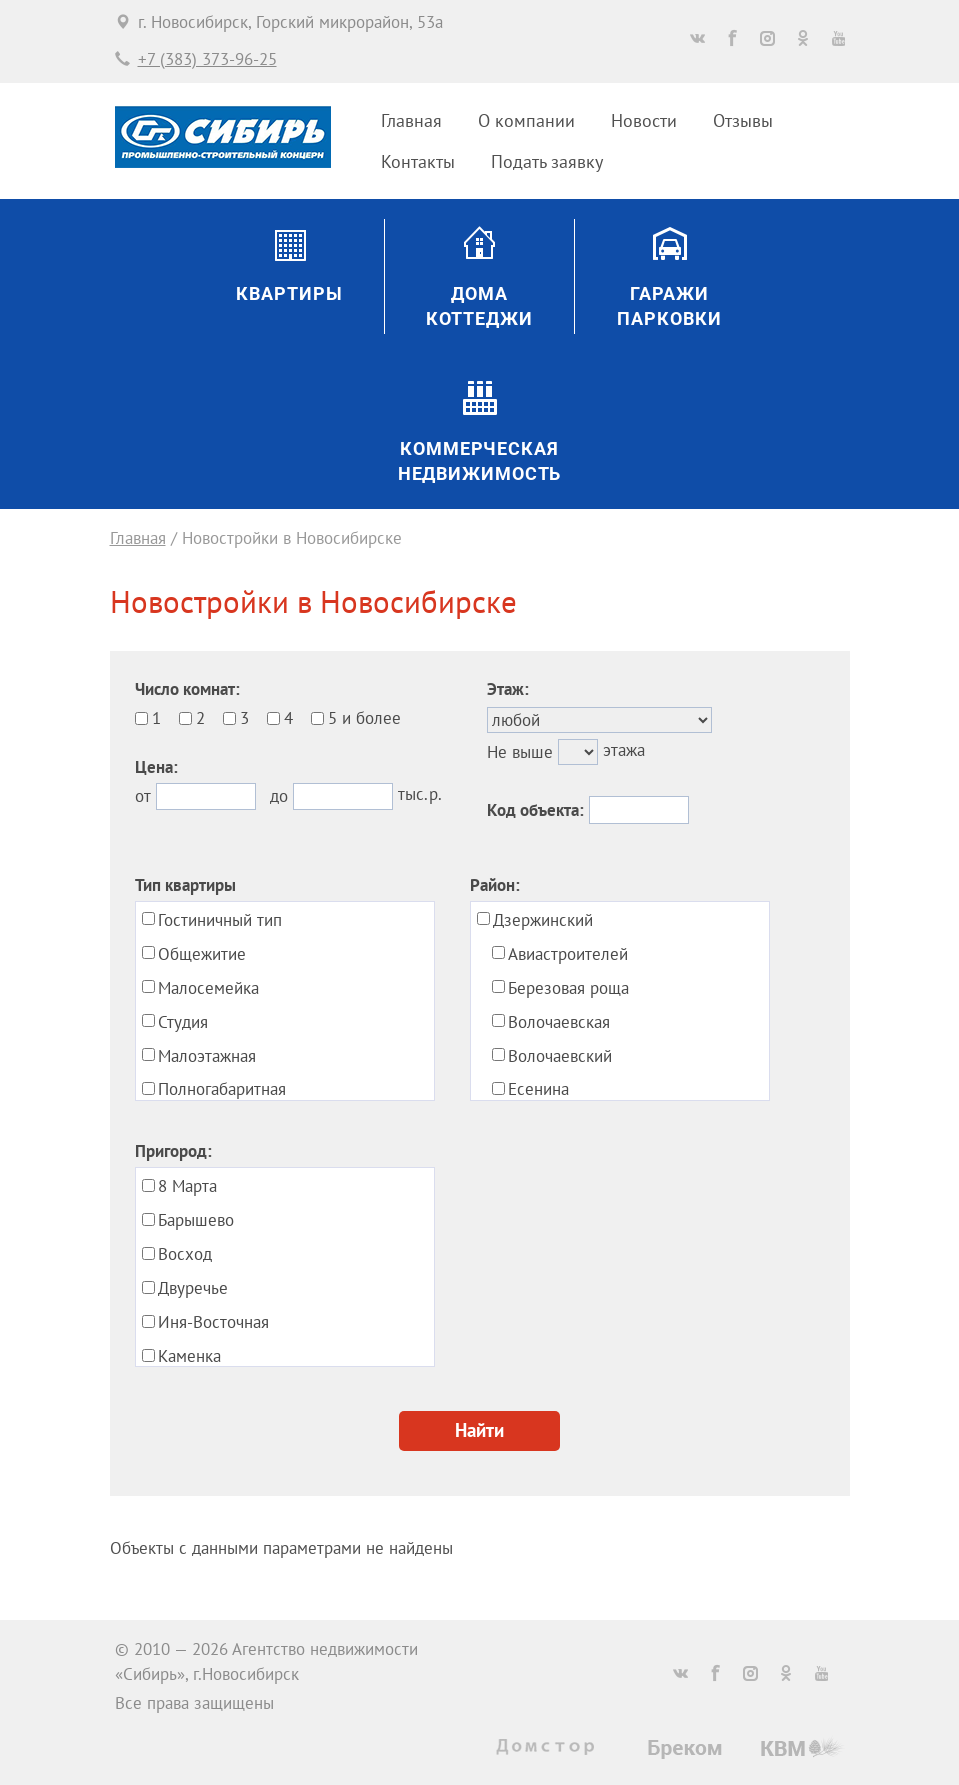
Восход (185, 1254)
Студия (183, 1022)
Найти (479, 1430)
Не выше (520, 752)
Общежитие (202, 954)
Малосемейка (208, 988)
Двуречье (193, 1288)
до (279, 796)
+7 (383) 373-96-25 (207, 59)
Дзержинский (543, 920)
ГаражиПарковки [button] (669, 306)
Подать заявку (547, 161)
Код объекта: (535, 810)
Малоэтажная (207, 1056)
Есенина (538, 1089)
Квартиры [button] (289, 293)
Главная (411, 120)
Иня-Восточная (213, 1322)
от (143, 796)
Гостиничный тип (220, 920)
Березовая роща (568, 988)
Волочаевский (560, 1056)
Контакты (418, 161)
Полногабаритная (222, 1089)
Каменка (189, 1356)
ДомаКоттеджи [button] (479, 306)
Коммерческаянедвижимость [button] (480, 461)
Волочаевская (559, 1022)
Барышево (196, 1220)
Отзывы (743, 120)
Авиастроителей (568, 954)
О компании (526, 120)
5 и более (364, 718)
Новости (644, 120)
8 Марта (187, 1186)
